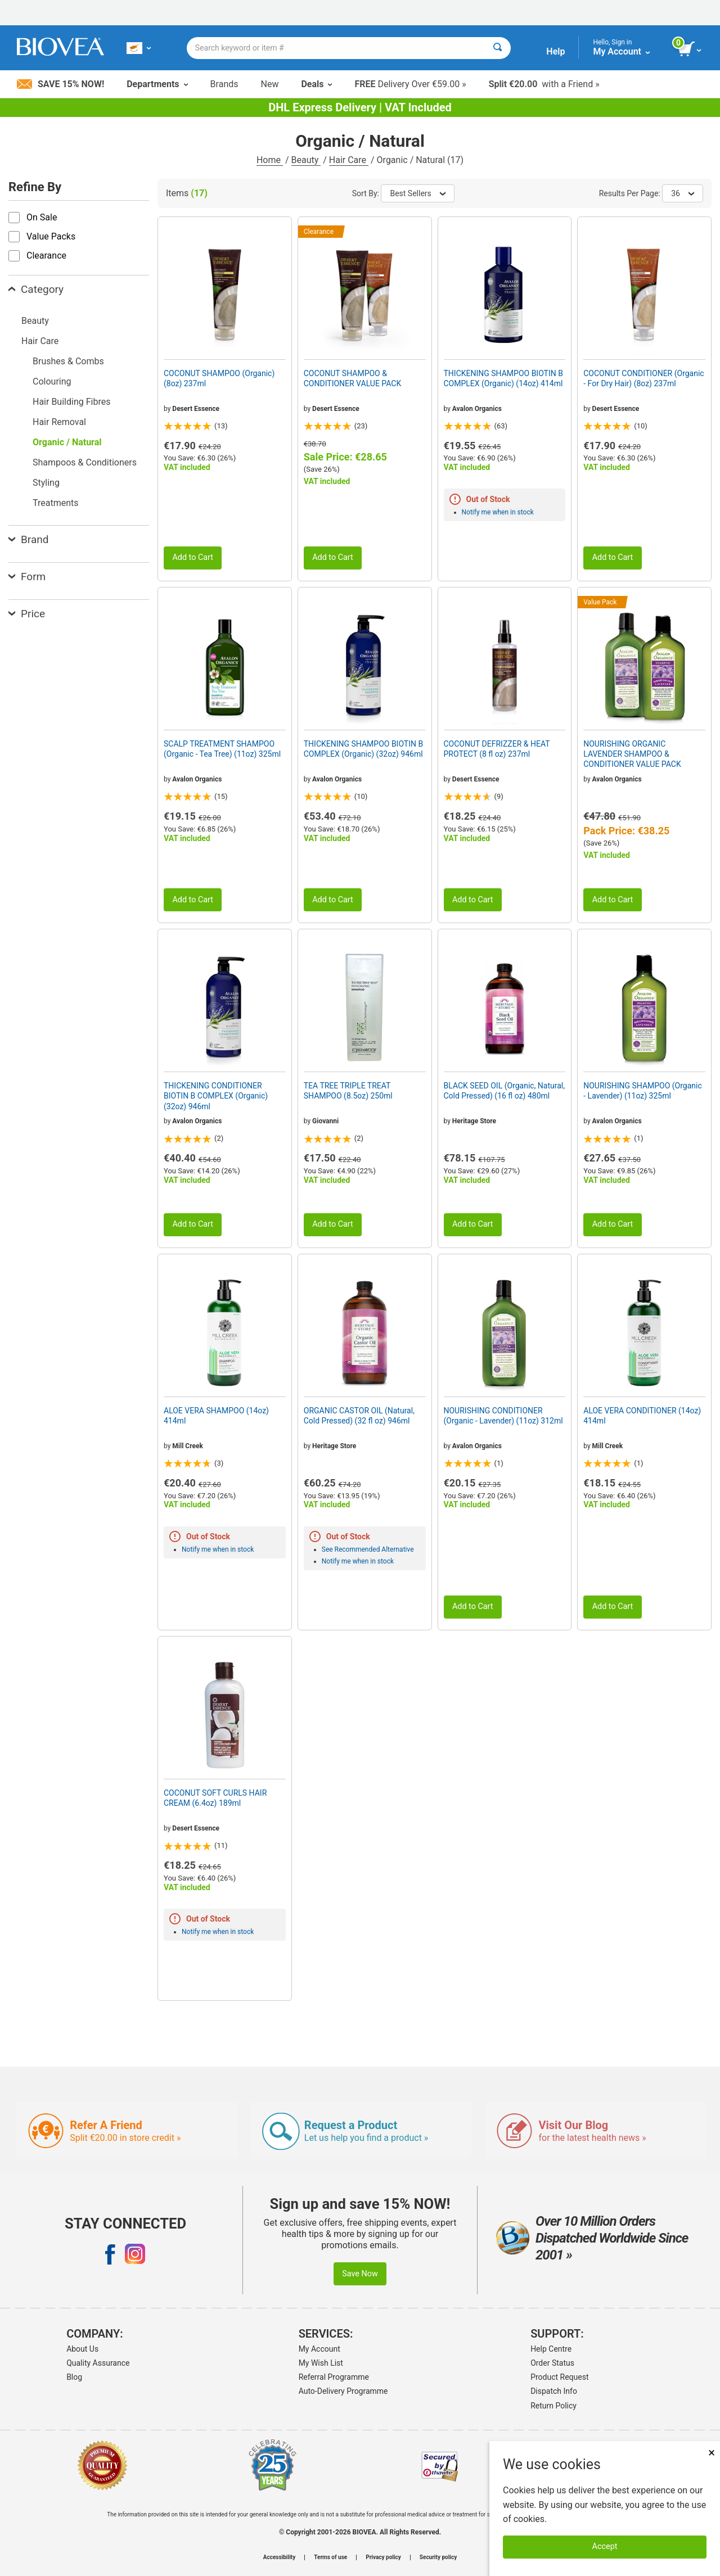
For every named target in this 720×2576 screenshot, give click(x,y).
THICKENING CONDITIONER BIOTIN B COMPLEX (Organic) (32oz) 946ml (216, 1095)
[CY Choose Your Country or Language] (139, 48)
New (270, 84)
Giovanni (325, 1121)
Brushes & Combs (68, 361)
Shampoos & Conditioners (85, 462)
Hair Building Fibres (71, 401)
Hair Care (348, 160)
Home (269, 160)
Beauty (306, 160)
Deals (316, 84)
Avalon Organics (477, 409)
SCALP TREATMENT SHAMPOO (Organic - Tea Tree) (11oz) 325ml (222, 748)
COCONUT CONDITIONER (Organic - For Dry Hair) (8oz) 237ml (643, 378)
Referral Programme (334, 2376)
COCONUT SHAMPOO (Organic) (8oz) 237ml (219, 378)
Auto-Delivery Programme (343, 2391)
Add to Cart (192, 557)
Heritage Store (474, 1121)
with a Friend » (544, 84)
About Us (82, 2348)
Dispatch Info (553, 2391)
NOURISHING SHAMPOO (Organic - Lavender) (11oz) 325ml (642, 1090)
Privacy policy (383, 2557)
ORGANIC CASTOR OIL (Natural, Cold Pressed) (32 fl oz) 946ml (359, 1415)
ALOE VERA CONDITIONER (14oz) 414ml (642, 1415)
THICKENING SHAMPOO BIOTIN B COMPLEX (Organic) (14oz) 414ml (503, 378)
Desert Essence (195, 409)
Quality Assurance (97, 2362)
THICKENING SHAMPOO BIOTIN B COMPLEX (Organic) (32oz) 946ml (363, 748)
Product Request (559, 2376)
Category (36, 289)
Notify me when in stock (498, 512)
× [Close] (711, 2453)
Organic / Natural (67, 442)
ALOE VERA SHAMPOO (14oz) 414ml (216, 1415)
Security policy (438, 2557)
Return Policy (553, 2405)
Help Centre (551, 2348)
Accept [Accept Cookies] (605, 2546)
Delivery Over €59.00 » (410, 84)
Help (555, 51)
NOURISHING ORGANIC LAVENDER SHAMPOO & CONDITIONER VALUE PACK (632, 754)
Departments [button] (157, 84)
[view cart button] (690, 49)
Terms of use (330, 2557)
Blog (74, 2376)
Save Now (360, 2274)
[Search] (497, 48)
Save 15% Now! (60, 84)
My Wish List (321, 2362)
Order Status (552, 2362)
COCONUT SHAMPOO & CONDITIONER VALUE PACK (352, 378)
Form (27, 576)
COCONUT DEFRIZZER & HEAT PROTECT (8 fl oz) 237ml (497, 748)
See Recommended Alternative (368, 1549)
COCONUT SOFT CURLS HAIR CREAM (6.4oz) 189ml (215, 1797)
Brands (224, 84)
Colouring (52, 381)
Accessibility (279, 2557)
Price (26, 613)
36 (682, 193)
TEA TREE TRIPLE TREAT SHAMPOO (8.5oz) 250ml (348, 1090)
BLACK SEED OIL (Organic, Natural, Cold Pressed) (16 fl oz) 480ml (504, 1090)
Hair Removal (59, 422)
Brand (28, 539)
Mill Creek (187, 1446)
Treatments (56, 503)
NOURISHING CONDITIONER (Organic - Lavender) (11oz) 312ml (503, 1415)
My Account (319, 2348)
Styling (46, 482)
